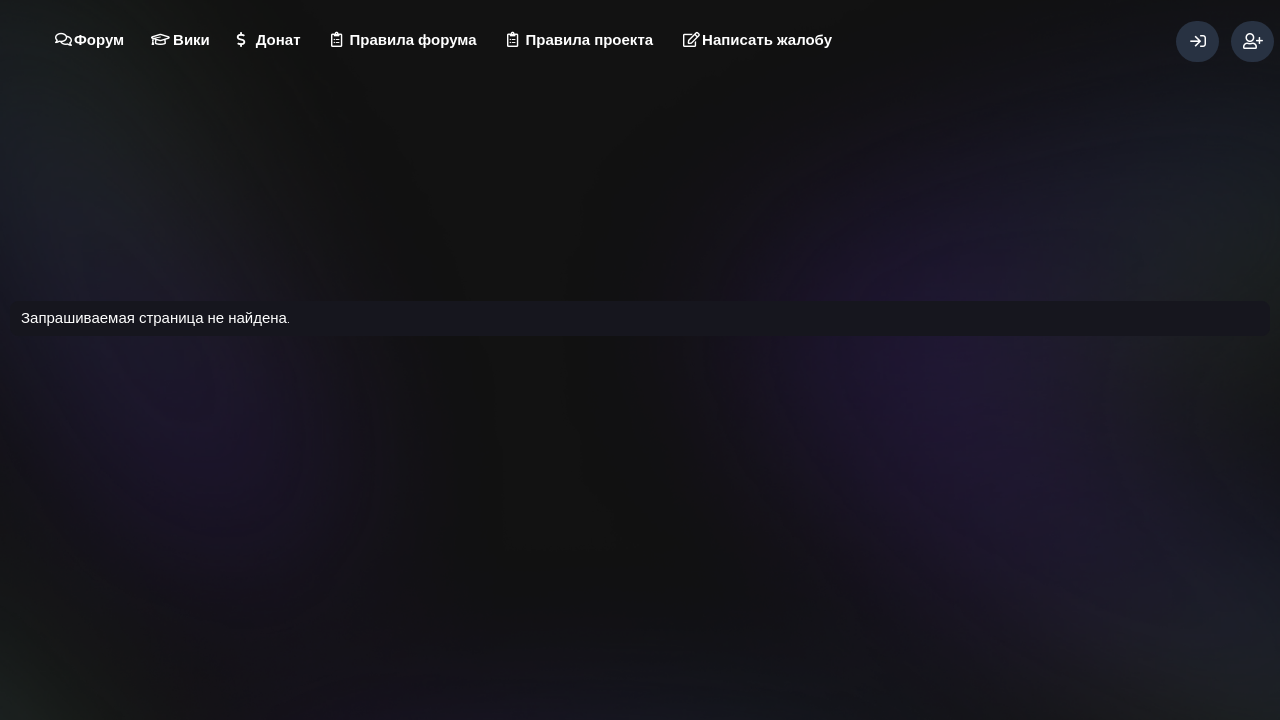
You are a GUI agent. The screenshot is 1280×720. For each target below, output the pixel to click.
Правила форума (413, 40)
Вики (191, 40)
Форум (99, 40)
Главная (733, 576)
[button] (131, 30)
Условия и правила (572, 576)
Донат (278, 40)
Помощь (669, 576)
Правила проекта (590, 40)
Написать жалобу (767, 40)
